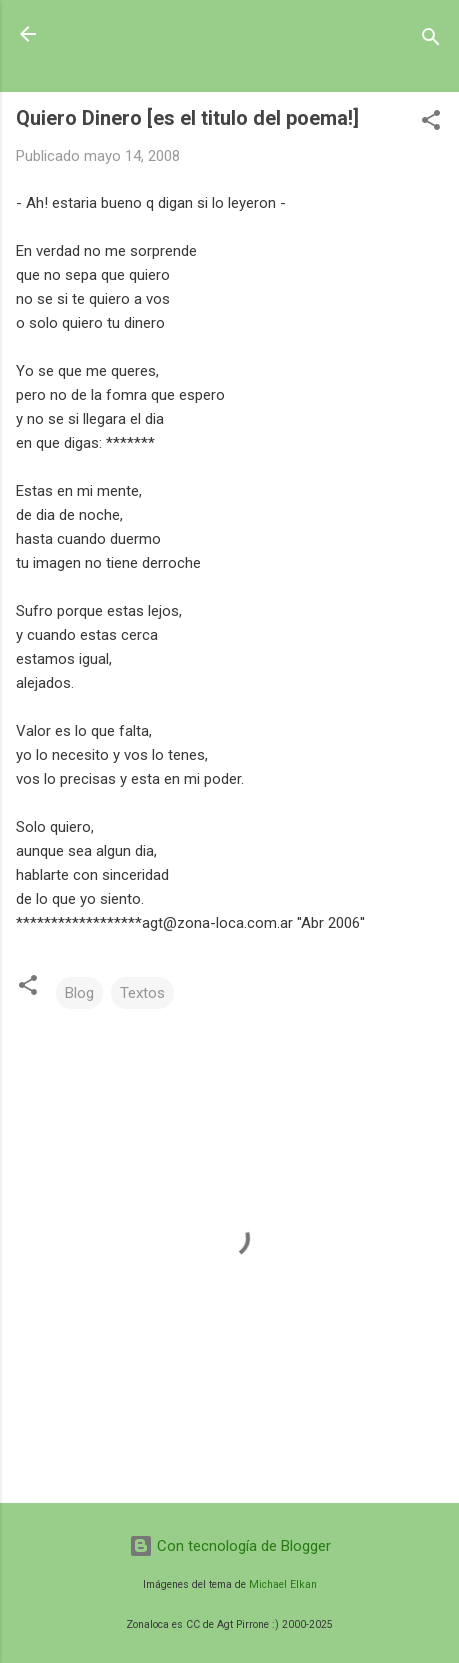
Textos (142, 993)
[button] (431, 123)
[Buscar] (431, 40)
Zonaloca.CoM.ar (147, 34)
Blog (79, 993)
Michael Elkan (283, 1584)
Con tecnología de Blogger (230, 1546)
